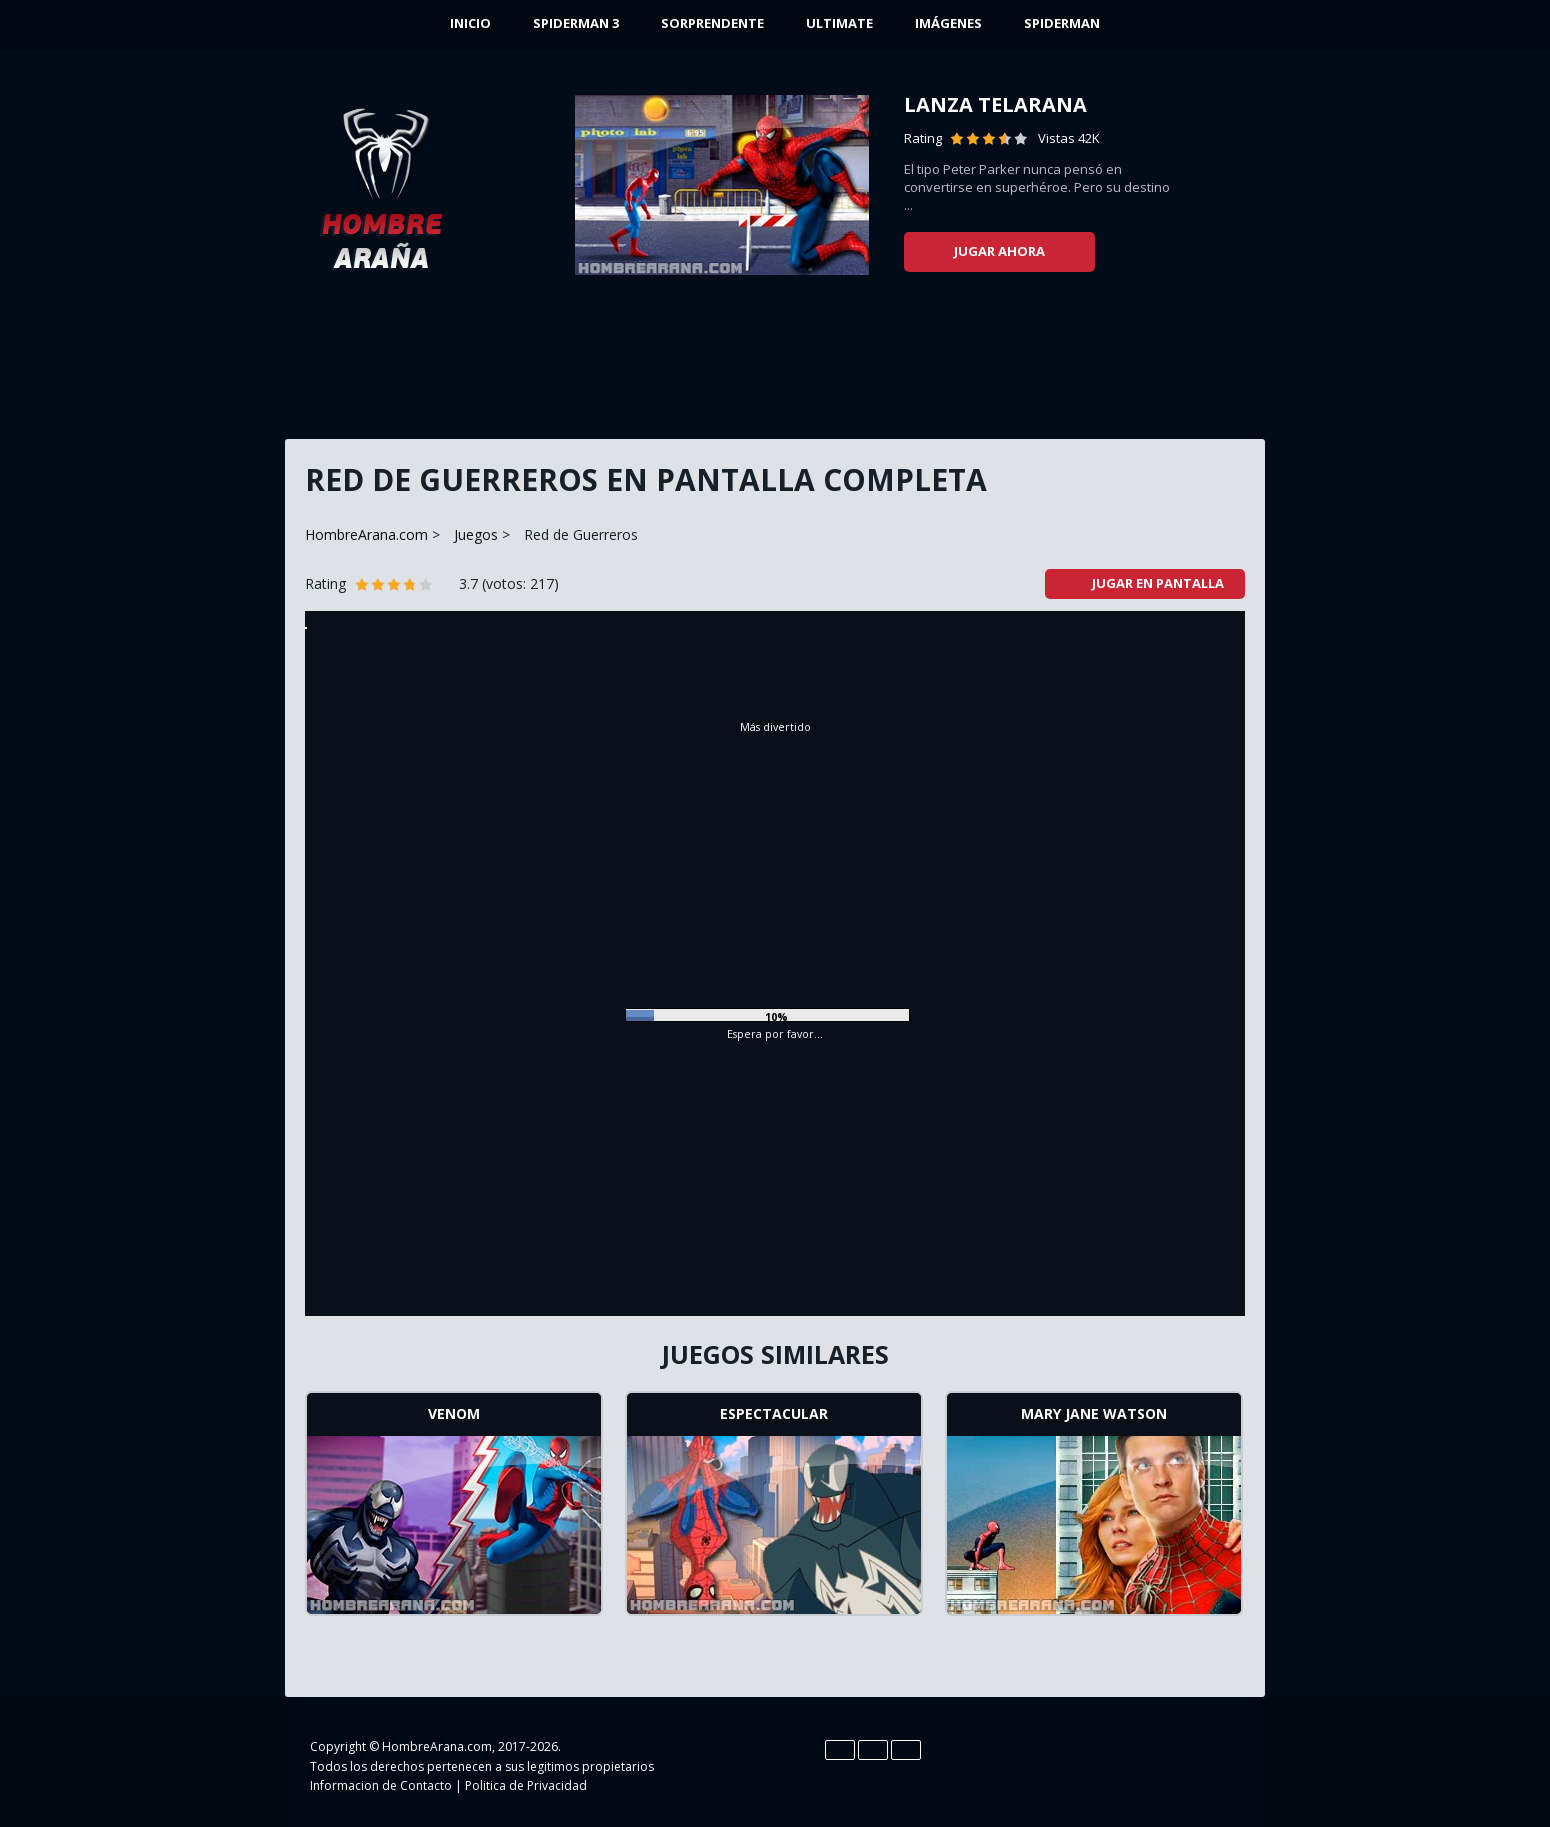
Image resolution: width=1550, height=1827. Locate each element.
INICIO (470, 23)
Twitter (1143, 1763)
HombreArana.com (366, 534)
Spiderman (1062, 23)
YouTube (1183, 1763)
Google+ (1223, 1763)
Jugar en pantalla (1145, 583)
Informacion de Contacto (381, 1785)
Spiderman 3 (576, 23)
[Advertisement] (775, 365)
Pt (906, 1750)
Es (873, 1750)
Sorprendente (712, 23)
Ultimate (839, 23)
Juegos (476, 534)
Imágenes (948, 23)
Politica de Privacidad (526, 1785)
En (840, 1750)
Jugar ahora (999, 251)
